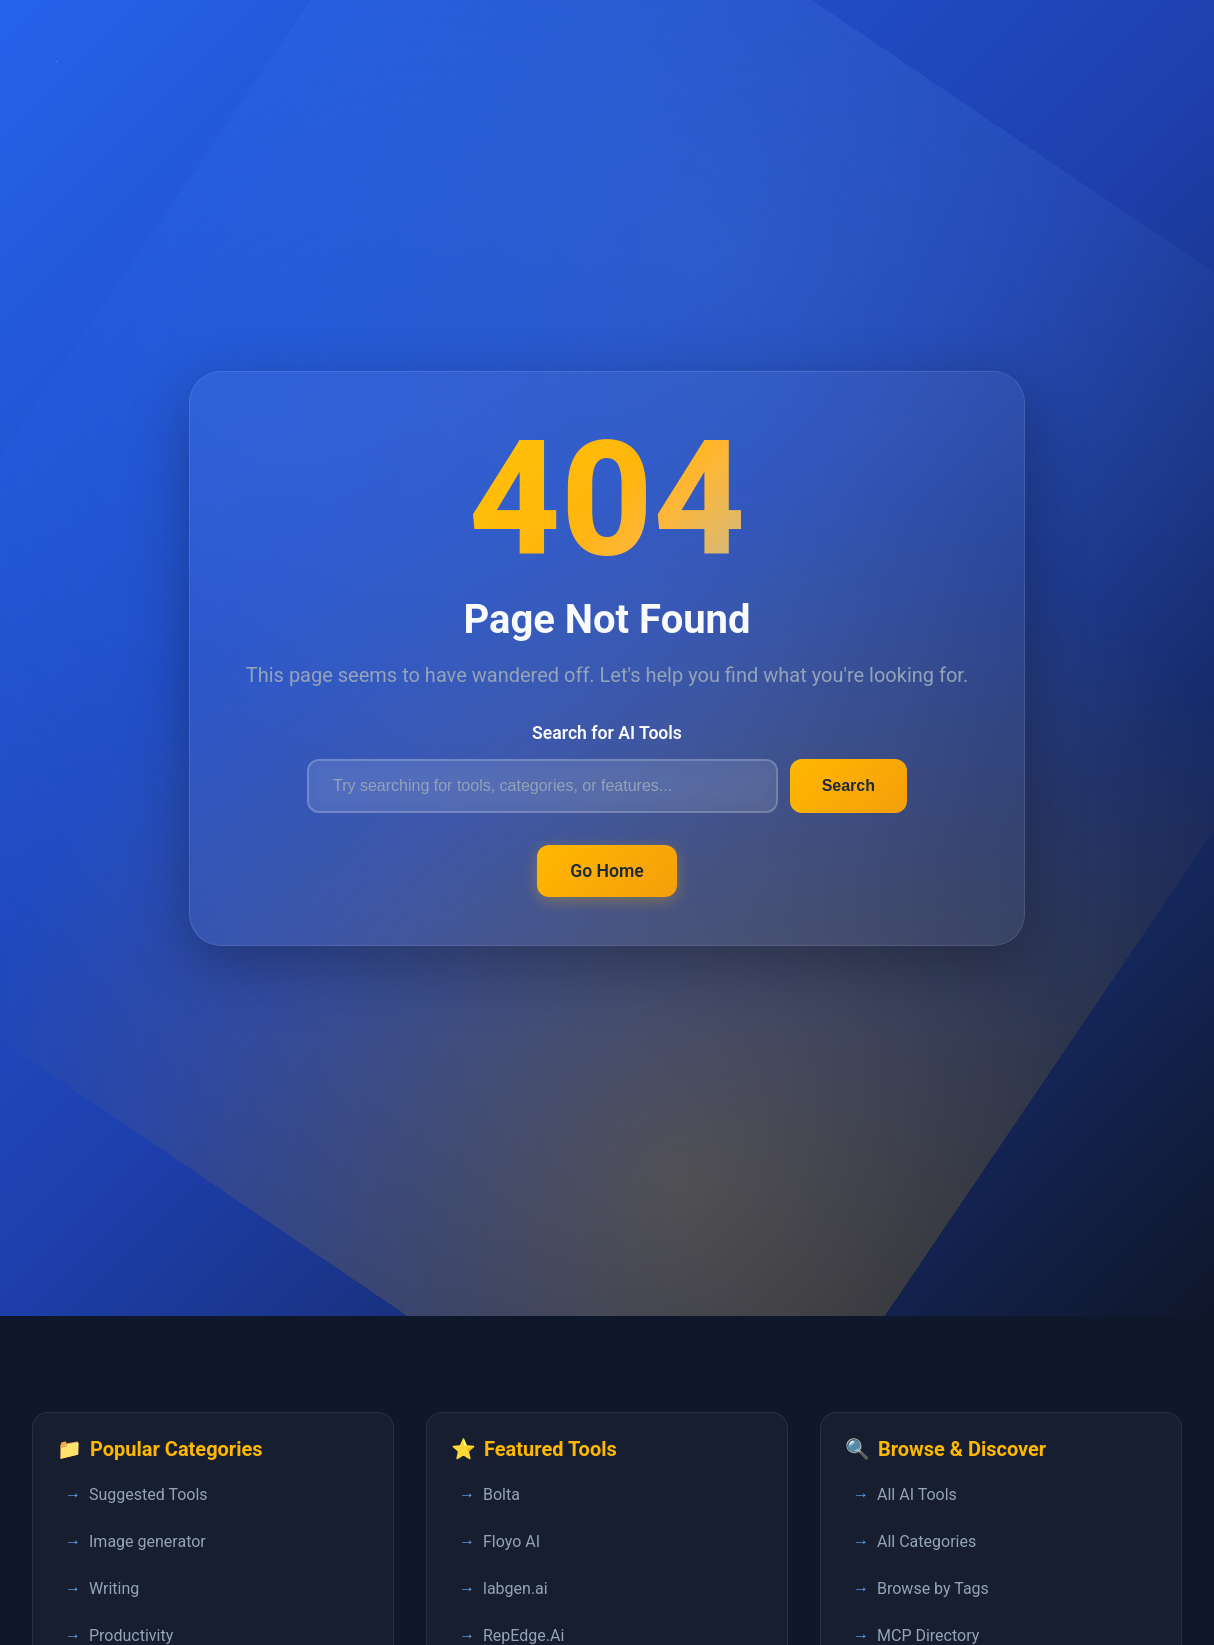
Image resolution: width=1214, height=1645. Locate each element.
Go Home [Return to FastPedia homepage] (607, 871)
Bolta (501, 1494)
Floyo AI (511, 1541)
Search (848, 785)
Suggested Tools (148, 1494)
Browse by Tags (933, 1588)
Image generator (147, 1541)
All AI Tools (917, 1494)
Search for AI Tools (607, 733)
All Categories (926, 1541)
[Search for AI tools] (542, 786)
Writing (114, 1588)
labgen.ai (515, 1588)
